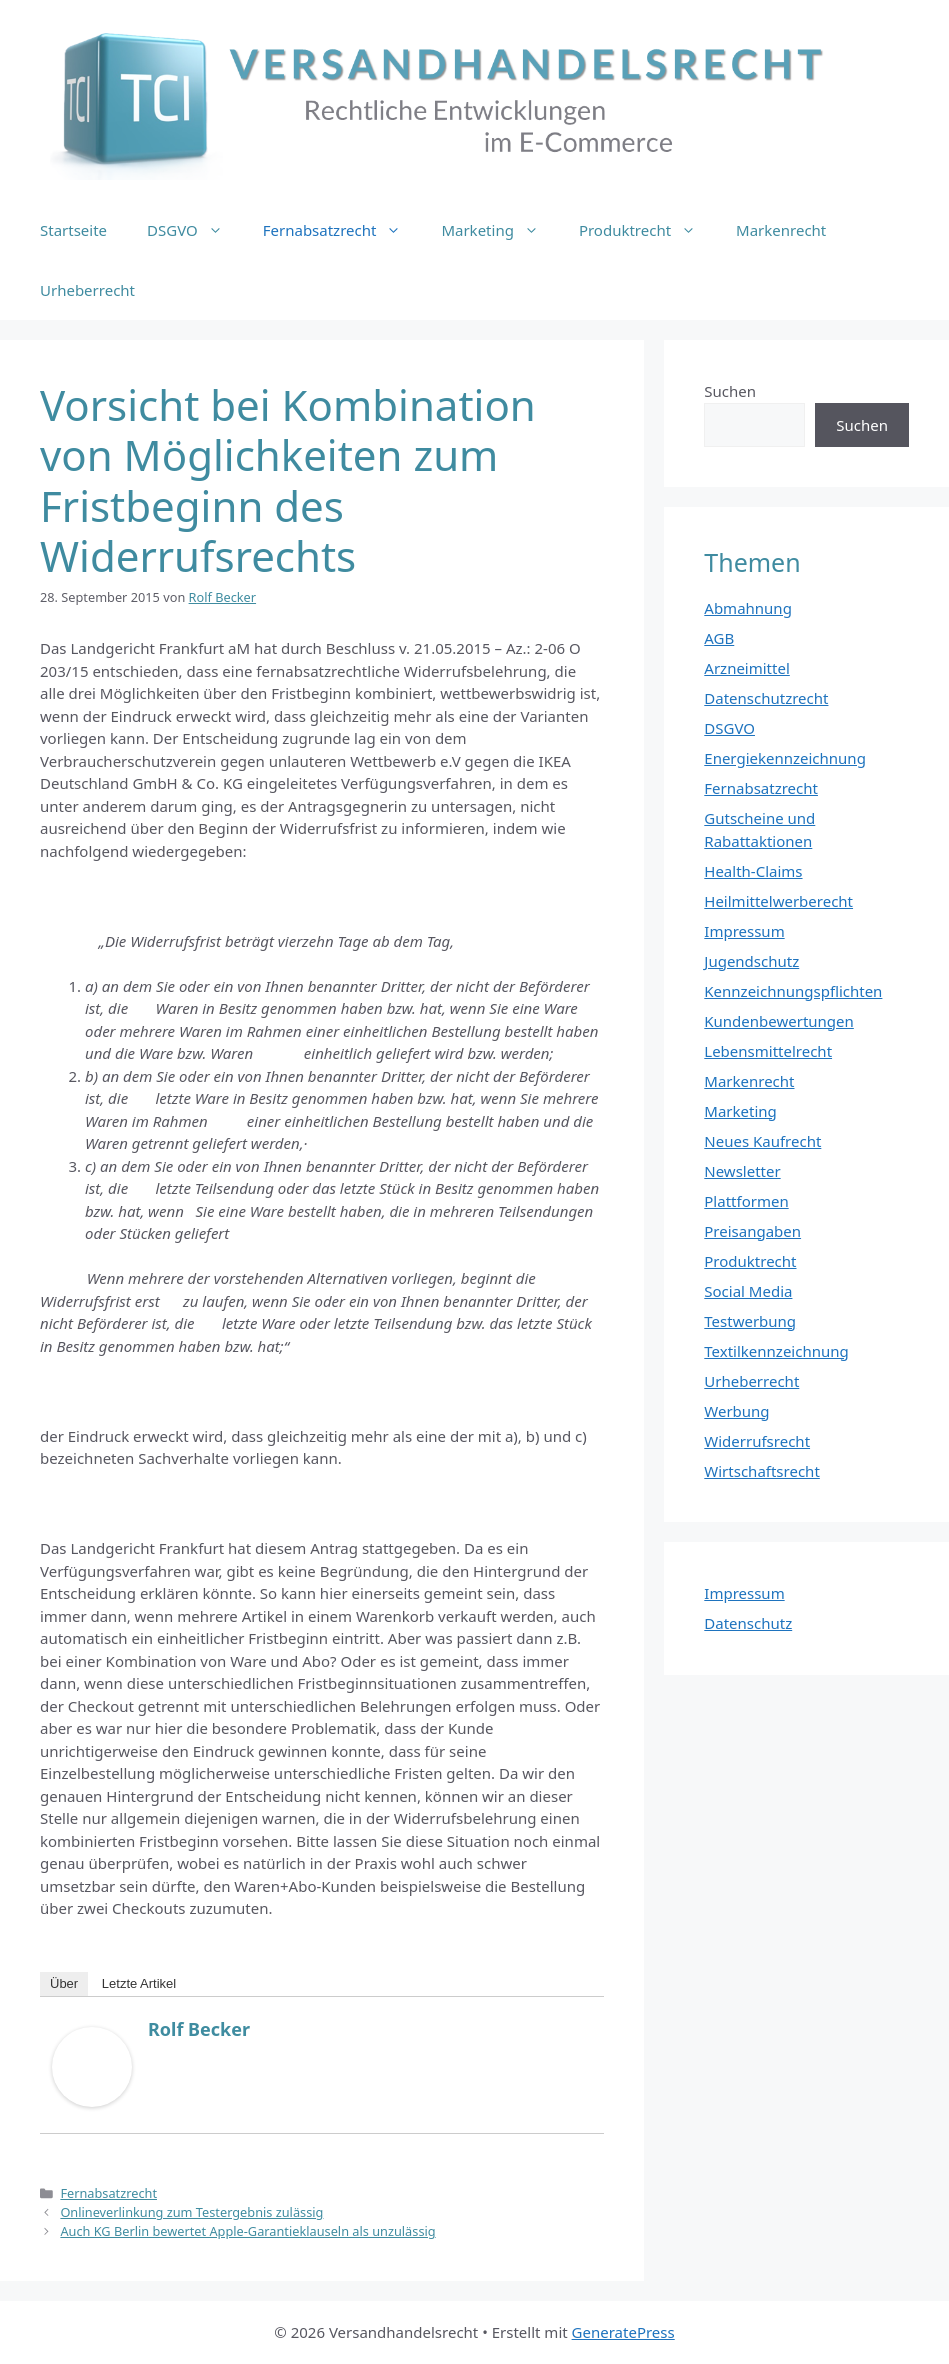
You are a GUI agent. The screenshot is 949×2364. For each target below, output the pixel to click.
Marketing (499, 230)
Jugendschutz (751, 961)
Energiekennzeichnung (785, 758)
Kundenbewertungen (779, 1021)
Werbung (736, 1411)
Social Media (748, 1291)
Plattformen (746, 1201)
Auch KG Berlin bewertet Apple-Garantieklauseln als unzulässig (247, 2231)
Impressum (744, 931)
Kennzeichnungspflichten (793, 991)
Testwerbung (750, 1321)
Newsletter (742, 1171)
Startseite (73, 230)
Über (64, 1983)
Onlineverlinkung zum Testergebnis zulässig (191, 2212)
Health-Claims (753, 871)
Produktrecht (647, 230)
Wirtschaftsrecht (762, 1471)
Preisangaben (752, 1231)
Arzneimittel (747, 668)
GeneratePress (623, 2332)
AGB (719, 638)
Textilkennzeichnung (776, 1351)
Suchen (730, 391)
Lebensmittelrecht (768, 1051)
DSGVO (195, 230)
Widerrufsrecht (757, 1441)
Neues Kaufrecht (762, 1141)
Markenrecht (781, 230)
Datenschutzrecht (766, 698)
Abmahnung (748, 608)
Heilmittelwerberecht (778, 901)
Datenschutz (748, 1623)
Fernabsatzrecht (342, 230)
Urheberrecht (87, 290)
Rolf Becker (199, 2029)
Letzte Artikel (139, 1983)
